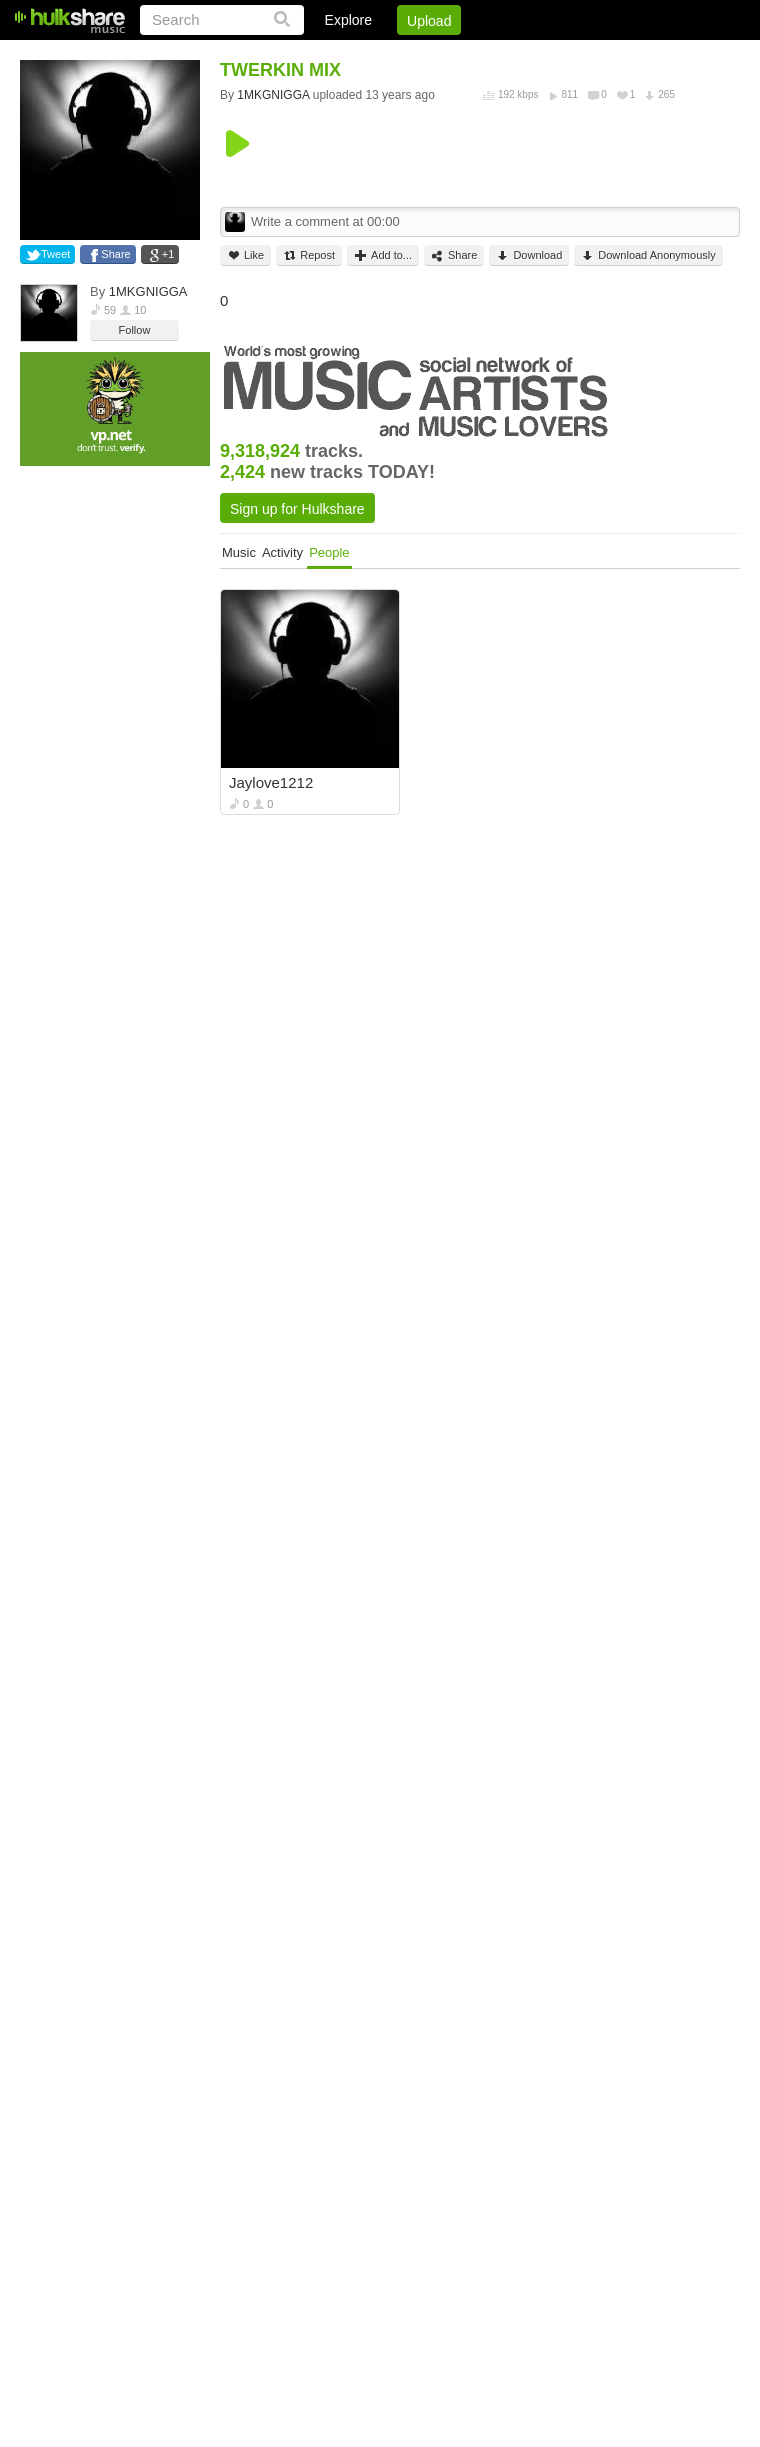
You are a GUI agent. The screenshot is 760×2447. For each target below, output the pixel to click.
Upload (429, 21)
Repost (309, 255)
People (329, 552)
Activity (282, 552)
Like (245, 255)
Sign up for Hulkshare (297, 509)
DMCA (534, 55)
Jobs (469, 55)
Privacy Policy (628, 55)
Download (529, 255)
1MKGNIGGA (148, 291)
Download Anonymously (648, 255)
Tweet (55, 254)
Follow (135, 330)
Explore (348, 20)
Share (115, 254)
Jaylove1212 (271, 782)
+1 (168, 254)
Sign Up (399, 55)
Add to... (383, 255)
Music (239, 552)
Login (327, 55)
